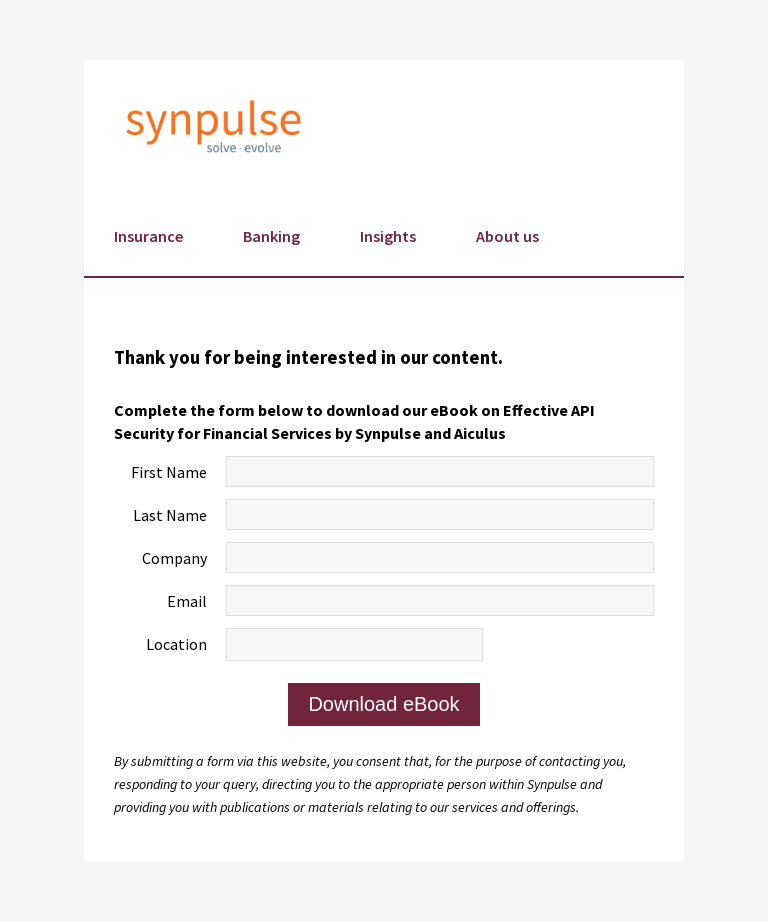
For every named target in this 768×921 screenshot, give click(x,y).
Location (176, 644)
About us (507, 236)
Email (187, 601)
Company (174, 558)
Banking (271, 236)
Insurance (148, 236)
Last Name (170, 515)
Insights (388, 236)
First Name (169, 472)
